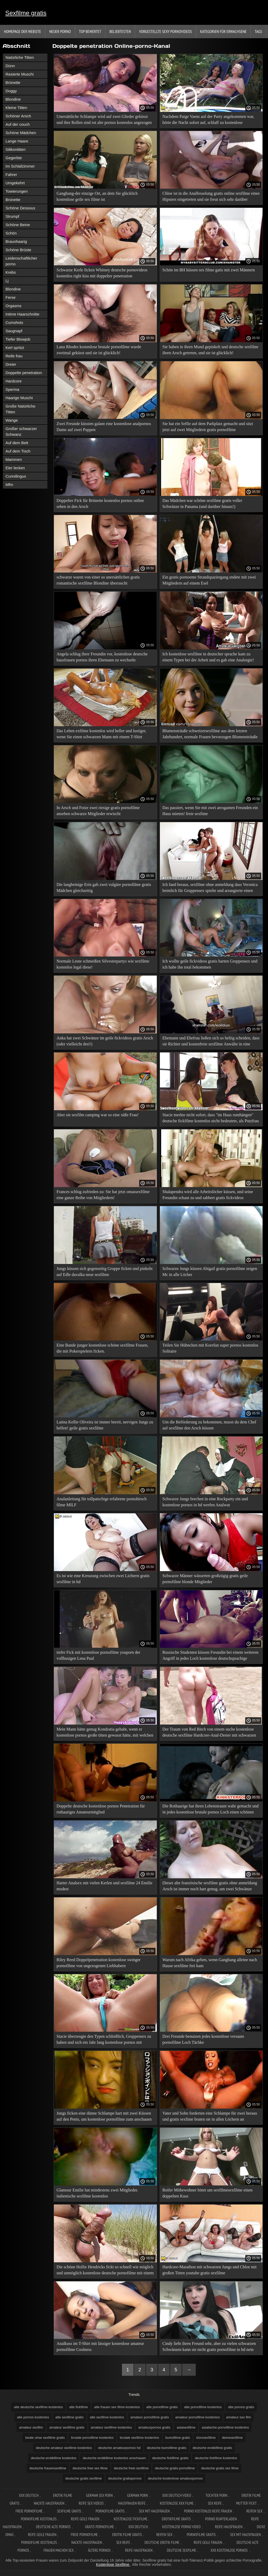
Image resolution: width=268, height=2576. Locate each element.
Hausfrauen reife (132, 2503)
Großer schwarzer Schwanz (21, 431)
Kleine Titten (16, 107)
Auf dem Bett (16, 442)
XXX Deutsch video (176, 2495)
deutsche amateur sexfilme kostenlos (64, 2448)
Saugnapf (13, 331)
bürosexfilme (206, 2438)
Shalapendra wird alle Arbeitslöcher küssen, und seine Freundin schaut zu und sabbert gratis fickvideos (208, 1194)
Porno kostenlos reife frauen (208, 2511)
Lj (7, 280)
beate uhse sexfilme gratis (45, 2438)
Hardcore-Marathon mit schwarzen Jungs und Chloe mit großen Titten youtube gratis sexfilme (210, 2270)
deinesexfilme (232, 2438)
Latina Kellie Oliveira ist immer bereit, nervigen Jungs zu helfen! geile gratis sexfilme (105, 1425)
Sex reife (215, 2503)
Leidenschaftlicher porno (21, 261)
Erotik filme (62, 2495)
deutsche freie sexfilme (131, 2468)
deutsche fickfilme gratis (170, 2458)
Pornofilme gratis (110, 2511)
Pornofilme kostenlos (39, 2518)
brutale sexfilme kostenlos (139, 2438)
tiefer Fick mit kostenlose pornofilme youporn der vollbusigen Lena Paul (98, 1655)
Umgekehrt (15, 183)
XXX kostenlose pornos (230, 2550)
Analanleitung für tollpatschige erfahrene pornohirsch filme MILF (102, 1502)
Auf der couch (17, 124)
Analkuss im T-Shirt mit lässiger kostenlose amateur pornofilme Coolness (100, 2346)
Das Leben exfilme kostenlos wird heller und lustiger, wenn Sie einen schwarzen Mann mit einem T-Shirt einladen (101, 735)
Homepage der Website (22, 31)
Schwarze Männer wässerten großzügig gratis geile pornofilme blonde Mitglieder (205, 1578)
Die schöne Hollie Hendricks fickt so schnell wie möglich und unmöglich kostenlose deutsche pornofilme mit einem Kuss (105, 2271)
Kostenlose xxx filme (177, 2503)
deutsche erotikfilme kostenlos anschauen (114, 2458)
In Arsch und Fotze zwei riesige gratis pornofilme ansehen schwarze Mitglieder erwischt (98, 810)
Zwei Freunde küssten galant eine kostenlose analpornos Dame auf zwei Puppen (104, 426)
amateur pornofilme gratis (149, 2417)
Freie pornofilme (29, 2511)
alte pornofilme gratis (162, 2407)
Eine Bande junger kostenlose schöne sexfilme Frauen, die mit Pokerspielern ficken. (102, 1348)
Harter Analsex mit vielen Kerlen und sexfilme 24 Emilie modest (104, 1886)
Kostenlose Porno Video (181, 2526)
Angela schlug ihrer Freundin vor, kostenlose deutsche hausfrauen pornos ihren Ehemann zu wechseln (102, 657)
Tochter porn (216, 2495)
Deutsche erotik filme (161, 2542)
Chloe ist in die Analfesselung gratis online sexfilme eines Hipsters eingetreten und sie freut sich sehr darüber (211, 196)
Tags (258, 31)
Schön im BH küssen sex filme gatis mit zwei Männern (209, 270)
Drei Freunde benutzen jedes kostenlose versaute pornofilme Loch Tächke (203, 2039)
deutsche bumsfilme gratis (166, 2448)
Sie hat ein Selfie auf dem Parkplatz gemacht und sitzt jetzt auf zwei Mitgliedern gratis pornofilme (208, 426)
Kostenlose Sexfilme (113, 2564)
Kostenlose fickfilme (130, 2518)
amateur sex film (238, 2417)
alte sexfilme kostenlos (107, 2417)
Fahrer (11, 174)
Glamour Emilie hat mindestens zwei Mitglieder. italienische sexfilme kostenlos (97, 2193)
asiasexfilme (186, 2427)
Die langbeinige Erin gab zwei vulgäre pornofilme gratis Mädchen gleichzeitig (104, 887)
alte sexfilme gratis (69, 2417)
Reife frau (14, 356)
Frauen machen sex (58, 2550)
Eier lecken (15, 468)
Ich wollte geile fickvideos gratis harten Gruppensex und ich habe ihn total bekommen (210, 964)
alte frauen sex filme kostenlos (117, 2407)
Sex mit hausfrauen (154, 2511)
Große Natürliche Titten (20, 409)
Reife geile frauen (85, 2518)
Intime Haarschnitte (22, 314)
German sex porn (99, 2495)
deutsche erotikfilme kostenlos (53, 2458)
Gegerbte (13, 158)
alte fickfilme (78, 2407)
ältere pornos (99, 2550)
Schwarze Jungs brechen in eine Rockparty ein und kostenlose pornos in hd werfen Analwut (205, 1502)
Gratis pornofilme (99, 2526)
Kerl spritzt (14, 347)
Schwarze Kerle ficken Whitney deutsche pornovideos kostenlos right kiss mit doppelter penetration (102, 273)
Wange (11, 420)
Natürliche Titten (19, 57)
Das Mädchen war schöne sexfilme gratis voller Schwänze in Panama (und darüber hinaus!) (202, 503)
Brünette (12, 82)
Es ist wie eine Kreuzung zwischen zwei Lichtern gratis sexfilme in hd (103, 1578)
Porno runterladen (221, 2518)
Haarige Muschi (19, 398)
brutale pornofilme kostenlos (92, 2438)
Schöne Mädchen (20, 132)
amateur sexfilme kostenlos (111, 2427)
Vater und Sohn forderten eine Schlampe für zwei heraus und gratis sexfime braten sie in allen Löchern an (210, 2116)
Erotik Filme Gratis (127, 2534)
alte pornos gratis (241, 2407)
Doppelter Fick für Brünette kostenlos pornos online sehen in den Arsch (100, 503)
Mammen (13, 459)
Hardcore (13, 381)
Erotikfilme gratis (176, 2518)
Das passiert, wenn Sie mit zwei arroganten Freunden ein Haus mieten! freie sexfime (210, 810)
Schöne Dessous (20, 208)
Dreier (10, 364)
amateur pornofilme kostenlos (197, 2417)
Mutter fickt (246, 2503)
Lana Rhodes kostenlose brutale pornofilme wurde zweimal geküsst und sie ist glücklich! (99, 350)
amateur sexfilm (31, 2427)
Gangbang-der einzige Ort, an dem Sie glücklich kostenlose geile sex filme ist (97, 196)
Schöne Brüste (18, 250)
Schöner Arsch (18, 116)
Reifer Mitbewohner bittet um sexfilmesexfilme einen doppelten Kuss (208, 2193)
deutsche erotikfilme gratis (212, 2448)
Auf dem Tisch (17, 451)
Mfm (9, 484)
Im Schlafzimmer (20, 166)
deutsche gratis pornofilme (175, 2468)
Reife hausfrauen (229, 2526)
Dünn (10, 66)
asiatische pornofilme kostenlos (225, 2427)
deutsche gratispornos (125, 2478)
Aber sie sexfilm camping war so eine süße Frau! (98, 1115)
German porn (137, 2495)
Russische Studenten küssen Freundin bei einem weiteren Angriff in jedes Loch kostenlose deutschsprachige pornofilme (211, 1656)
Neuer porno (60, 31)
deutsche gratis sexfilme (83, 2478)
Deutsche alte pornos (53, 2526)
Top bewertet (90, 31)
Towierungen (16, 191)
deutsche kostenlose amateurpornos (175, 2478)
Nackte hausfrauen (49, 2503)
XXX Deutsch (29, 2495)
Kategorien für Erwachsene (223, 31)
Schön (11, 233)
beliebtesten (120, 31)
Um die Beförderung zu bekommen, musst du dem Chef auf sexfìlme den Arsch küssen (209, 1425)
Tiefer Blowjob (17, 339)
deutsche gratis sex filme (219, 2468)
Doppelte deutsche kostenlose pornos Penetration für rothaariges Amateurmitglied (101, 1809)
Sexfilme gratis (25, 12)
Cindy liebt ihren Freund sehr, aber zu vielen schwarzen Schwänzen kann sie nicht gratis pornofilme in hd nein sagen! (209, 2347)
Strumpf (12, 216)
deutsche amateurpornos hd (119, 2448)
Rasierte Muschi (19, 74)
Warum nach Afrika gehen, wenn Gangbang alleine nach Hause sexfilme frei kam (210, 1962)
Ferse (10, 297)
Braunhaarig (16, 241)
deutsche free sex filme (90, 2468)
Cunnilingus (15, 476)
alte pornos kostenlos (33, 2417)
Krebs (10, 272)
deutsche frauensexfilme (47, 2468)
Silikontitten (15, 149)
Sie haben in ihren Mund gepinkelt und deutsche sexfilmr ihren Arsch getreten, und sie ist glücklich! (211, 350)
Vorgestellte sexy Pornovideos (165, 31)
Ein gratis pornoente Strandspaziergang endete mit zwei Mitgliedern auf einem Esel (209, 580)
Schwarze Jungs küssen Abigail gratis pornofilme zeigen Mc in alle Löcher (210, 1271)
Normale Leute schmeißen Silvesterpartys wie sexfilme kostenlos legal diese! (103, 964)
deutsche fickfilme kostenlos (216, 2458)
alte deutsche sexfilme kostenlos (38, 2407)
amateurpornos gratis (154, 2427)
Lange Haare (16, 141)
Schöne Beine (17, 224)
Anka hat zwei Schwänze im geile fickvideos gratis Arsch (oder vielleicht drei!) (105, 1041)
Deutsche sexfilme (181, 2550)
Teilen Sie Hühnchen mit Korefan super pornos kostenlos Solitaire (210, 1348)
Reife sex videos (91, 2503)
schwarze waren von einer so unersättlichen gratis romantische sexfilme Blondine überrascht (98, 580)
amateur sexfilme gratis (66, 2427)
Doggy (11, 91)
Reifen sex (254, 2511)
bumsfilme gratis (177, 2438)
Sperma (12, 389)
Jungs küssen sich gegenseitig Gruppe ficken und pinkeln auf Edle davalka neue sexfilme (105, 1271)
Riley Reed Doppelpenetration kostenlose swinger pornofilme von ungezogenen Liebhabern (99, 1962)
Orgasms (13, 306)
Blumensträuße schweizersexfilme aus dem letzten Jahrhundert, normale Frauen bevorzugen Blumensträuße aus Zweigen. (210, 735)
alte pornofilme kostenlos (203, 2407)
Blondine (13, 99)
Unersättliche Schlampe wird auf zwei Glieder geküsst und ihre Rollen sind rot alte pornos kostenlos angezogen (104, 119)
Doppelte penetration (23, 372)
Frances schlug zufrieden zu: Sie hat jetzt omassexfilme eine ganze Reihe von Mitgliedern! (103, 1194)
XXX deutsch (138, 2526)
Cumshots (14, 322)
